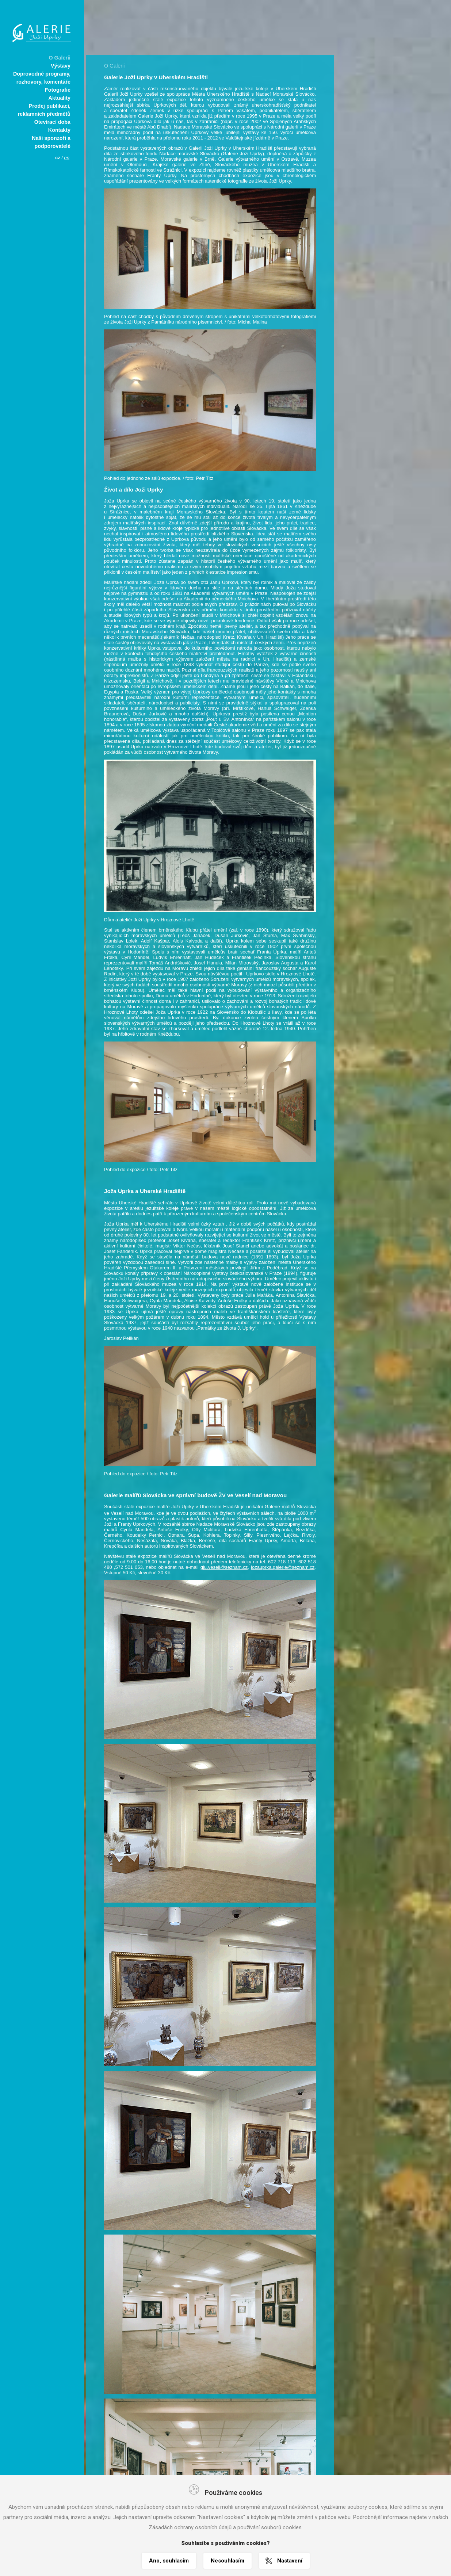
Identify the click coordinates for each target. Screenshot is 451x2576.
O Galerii (59, 58)
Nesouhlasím (227, 2560)
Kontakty (59, 130)
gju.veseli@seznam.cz (224, 1567)
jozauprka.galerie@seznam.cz (282, 1567)
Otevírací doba (52, 122)
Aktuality (59, 98)
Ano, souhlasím (169, 2560)
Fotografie (57, 90)
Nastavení (289, 2560)
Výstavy (60, 66)
